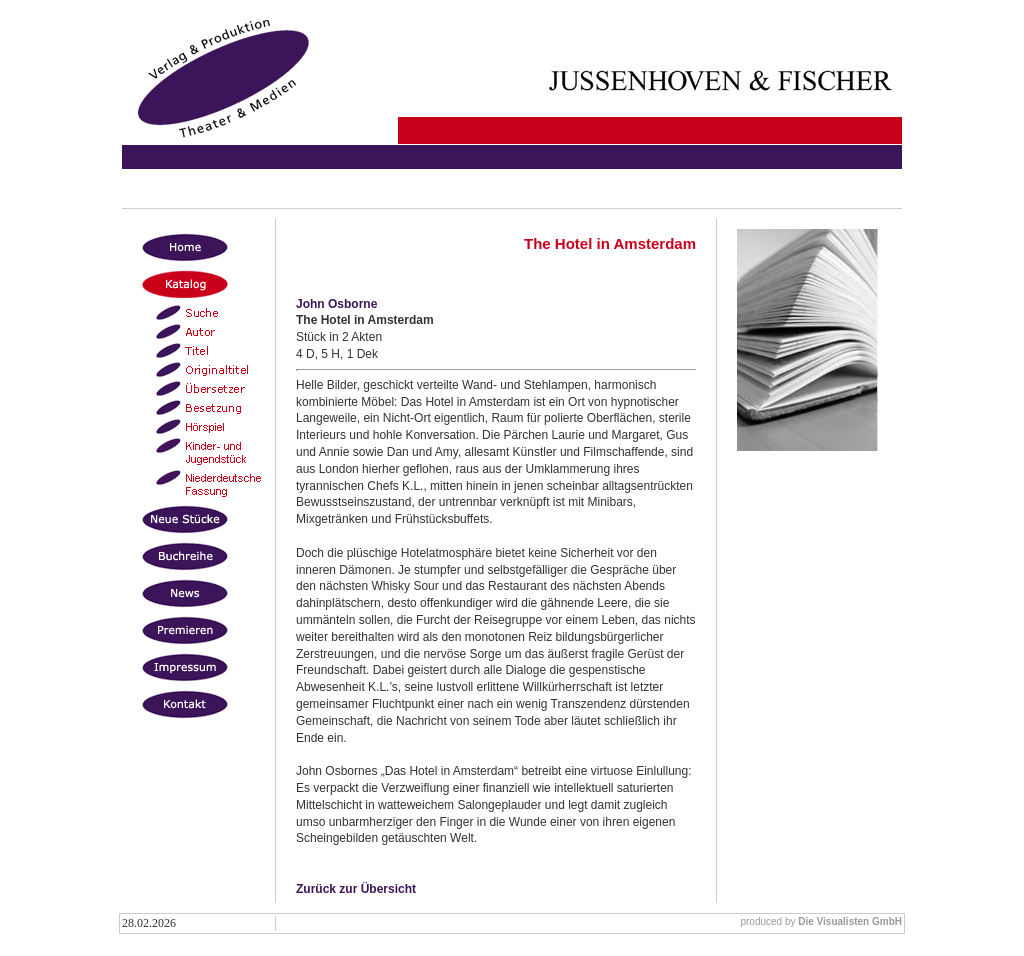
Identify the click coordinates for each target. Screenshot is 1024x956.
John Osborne (336, 304)
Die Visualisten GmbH (850, 921)
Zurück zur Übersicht (356, 889)
